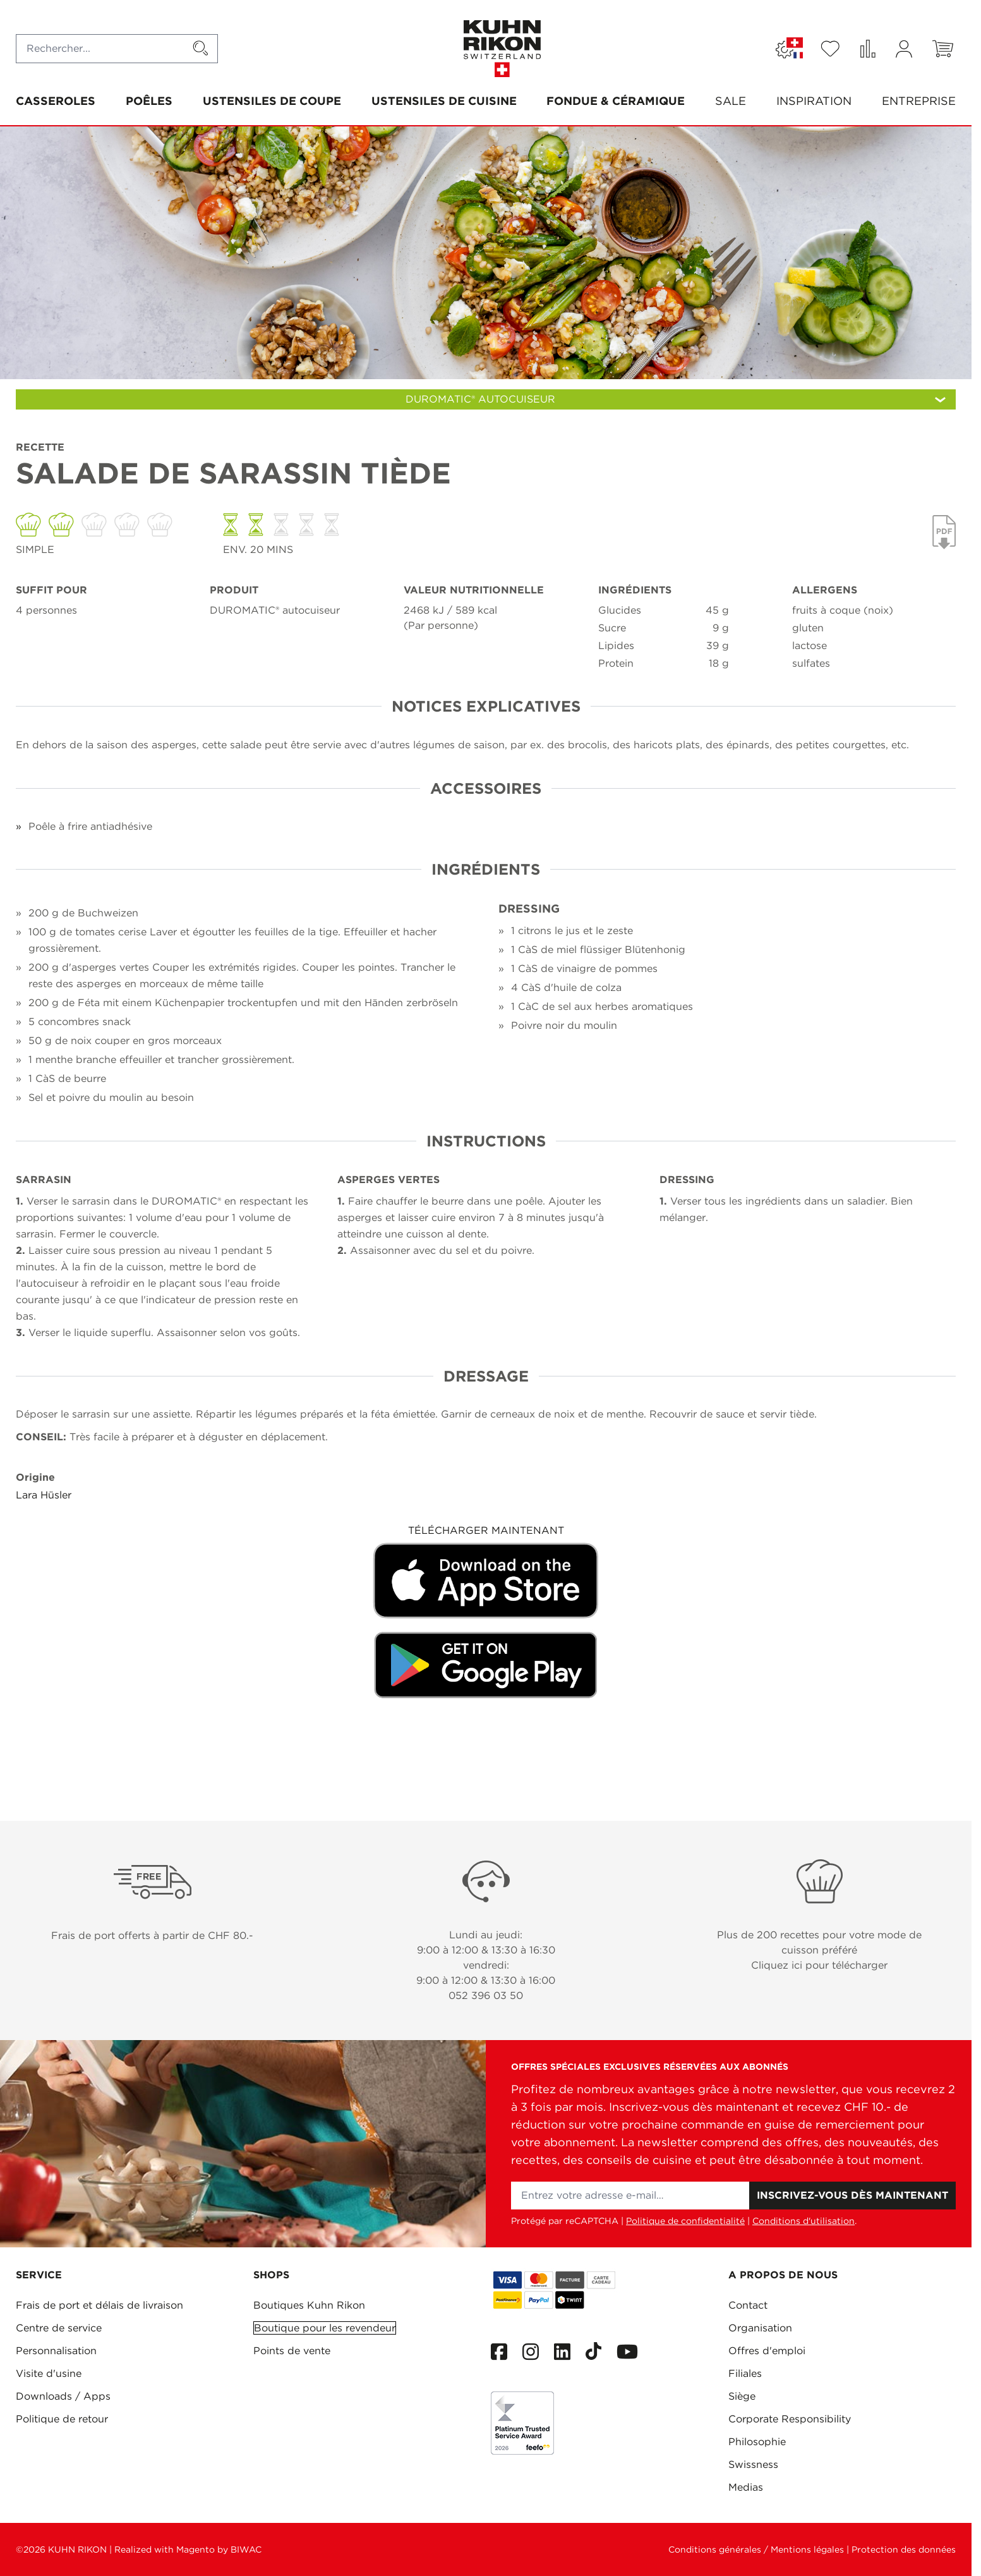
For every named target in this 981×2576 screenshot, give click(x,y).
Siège (741, 2396)
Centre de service (59, 2328)
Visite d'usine (48, 2373)
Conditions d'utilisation (803, 2221)
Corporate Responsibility (789, 2419)
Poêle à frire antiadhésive (90, 826)
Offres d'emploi (766, 2351)
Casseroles (55, 100)
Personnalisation (56, 2351)
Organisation (760, 2328)
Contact (747, 2305)
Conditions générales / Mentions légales (756, 2549)
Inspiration (814, 100)
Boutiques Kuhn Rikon (309, 2305)
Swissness (753, 2464)
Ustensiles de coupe (272, 100)
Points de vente (291, 2351)
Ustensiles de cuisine (444, 100)
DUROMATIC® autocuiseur (275, 610)
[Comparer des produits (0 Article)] (867, 49)
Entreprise (919, 100)
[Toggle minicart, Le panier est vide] (943, 48)
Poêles (149, 100)
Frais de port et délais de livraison (99, 2305)
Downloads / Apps (63, 2396)
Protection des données (904, 2549)
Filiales (745, 2373)
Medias (745, 2487)
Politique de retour (62, 2419)
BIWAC (246, 2549)
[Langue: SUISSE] (789, 48)
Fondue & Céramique (615, 100)
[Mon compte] (904, 49)
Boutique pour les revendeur (324, 2328)
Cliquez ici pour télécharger (819, 1965)
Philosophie (757, 2442)
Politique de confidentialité (685, 2221)
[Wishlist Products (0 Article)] (830, 48)
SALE (730, 100)
